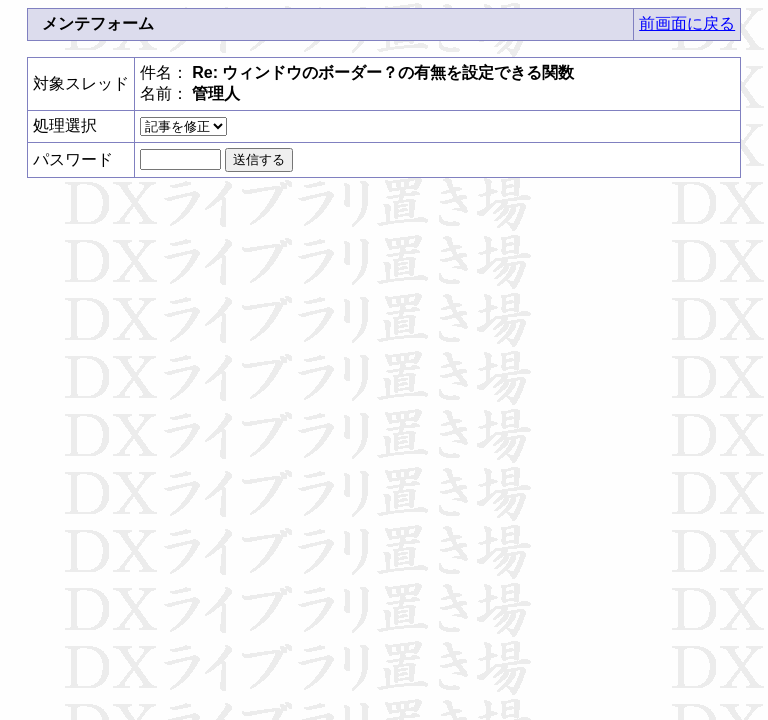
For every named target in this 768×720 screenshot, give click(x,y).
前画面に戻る (687, 23)
